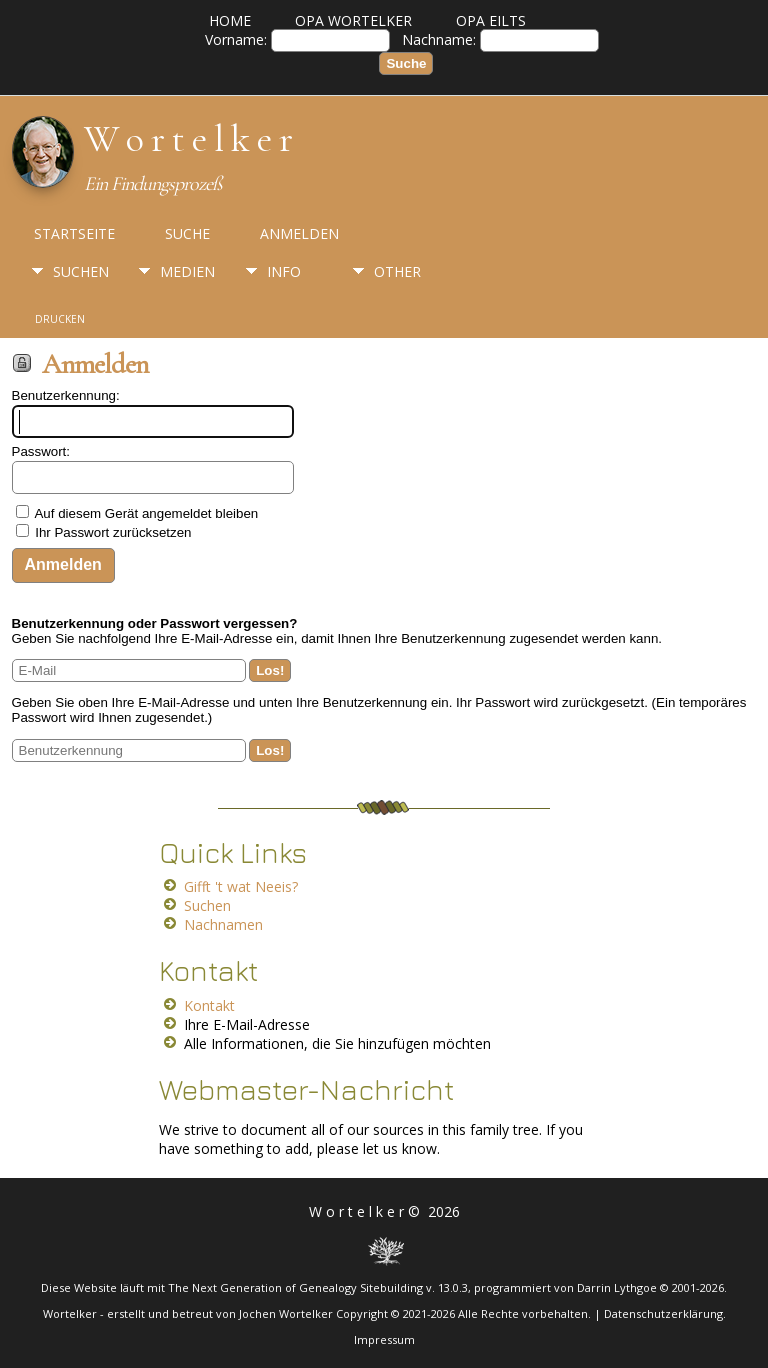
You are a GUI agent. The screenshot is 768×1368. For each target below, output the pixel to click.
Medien (187, 271)
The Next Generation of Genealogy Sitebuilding (295, 1287)
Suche (187, 233)
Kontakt (209, 1005)
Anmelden (299, 233)
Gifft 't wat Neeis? (241, 886)
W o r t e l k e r (188, 139)
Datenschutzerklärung (663, 1313)
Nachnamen (223, 924)
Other (397, 271)
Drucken (60, 319)
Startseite (74, 233)
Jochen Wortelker (286, 1313)
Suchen (81, 271)
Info (284, 271)
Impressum (384, 1339)
